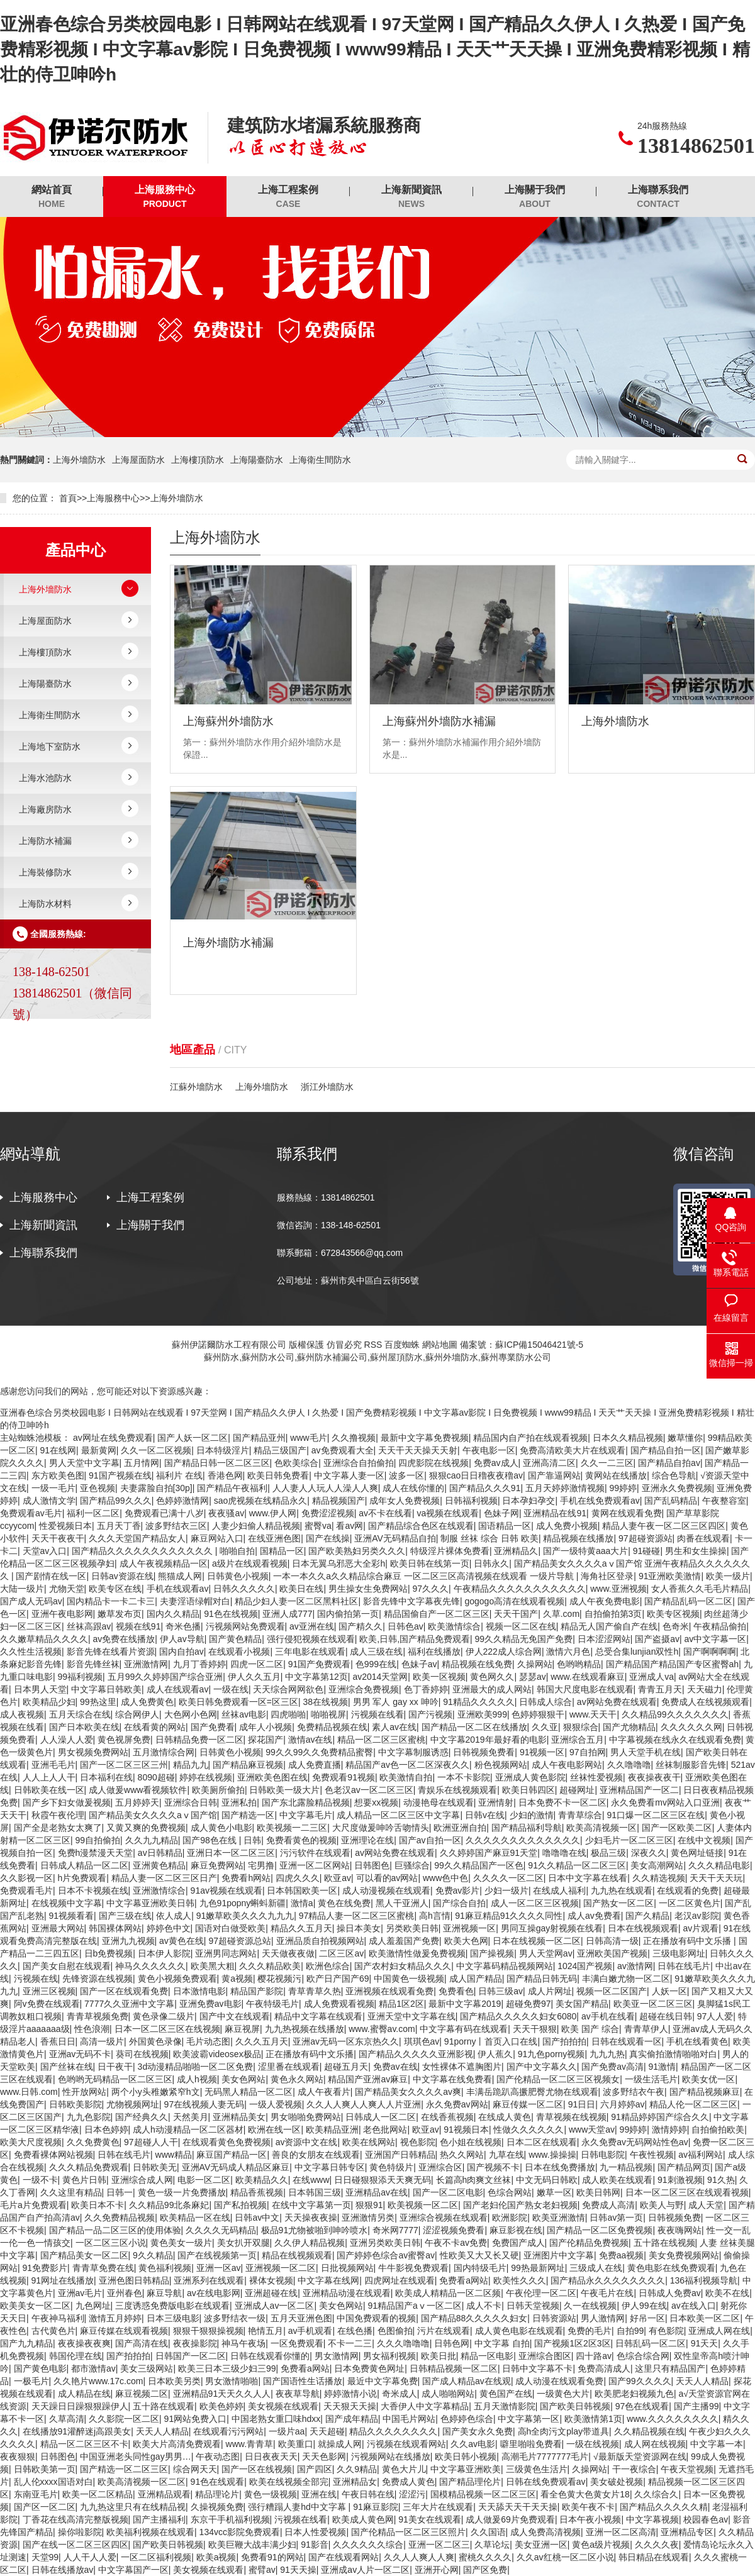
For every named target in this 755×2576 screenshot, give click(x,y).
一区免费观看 (297, 2343)
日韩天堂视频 (532, 2306)
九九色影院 (89, 2117)
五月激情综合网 (163, 1752)
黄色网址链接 (697, 1853)
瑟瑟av (532, 1677)
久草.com (561, 1614)
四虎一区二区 (256, 1664)
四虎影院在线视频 (433, 1463)
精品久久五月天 (301, 1928)
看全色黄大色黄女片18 (585, 2494)
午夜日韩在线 (368, 2494)
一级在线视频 (592, 2444)
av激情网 (635, 1966)
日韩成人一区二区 (380, 2117)
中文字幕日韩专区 (329, 2167)
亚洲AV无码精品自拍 (395, 1538)
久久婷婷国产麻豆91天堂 (489, 1853)
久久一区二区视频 (156, 1450)
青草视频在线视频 (571, 2117)
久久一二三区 (607, 1463)
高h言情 (434, 1916)
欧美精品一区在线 (195, 2217)
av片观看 (701, 1928)
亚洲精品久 (516, 1551)
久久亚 (545, 1727)
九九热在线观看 (621, 1890)
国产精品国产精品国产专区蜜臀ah (672, 1664)
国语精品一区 (504, 1526)
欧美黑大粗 (213, 1966)
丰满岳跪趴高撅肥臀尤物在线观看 (532, 2092)
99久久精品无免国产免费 (524, 1639)
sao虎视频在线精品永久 (261, 1501)
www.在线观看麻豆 (587, 1677)
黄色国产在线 (505, 2394)
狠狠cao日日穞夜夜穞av (476, 1475)
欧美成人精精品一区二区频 (448, 2293)
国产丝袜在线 (66, 2067)
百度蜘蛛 (402, 1345)
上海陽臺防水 (256, 460)
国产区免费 (485, 2570)
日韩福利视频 (471, 1501)
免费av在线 (395, 2067)
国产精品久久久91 (485, 1488)
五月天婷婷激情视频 (565, 1488)
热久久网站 (462, 2155)
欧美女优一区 (708, 2079)
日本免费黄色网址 (369, 2368)
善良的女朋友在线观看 (316, 2155)
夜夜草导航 (298, 2394)
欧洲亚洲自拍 (459, 1828)
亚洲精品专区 (687, 2532)
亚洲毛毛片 (53, 1765)
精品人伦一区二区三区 (693, 2104)
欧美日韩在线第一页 (429, 1563)
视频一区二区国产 (611, 1991)
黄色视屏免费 (124, 1740)
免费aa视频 (621, 2255)
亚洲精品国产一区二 (639, 1790)
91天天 (705, 2343)
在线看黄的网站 (155, 1727)
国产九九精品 (26, 2343)
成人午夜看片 (324, 2092)
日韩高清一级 (612, 1941)
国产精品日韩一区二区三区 (217, 1463)
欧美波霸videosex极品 (216, 2054)
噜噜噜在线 (564, 1853)
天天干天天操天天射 (417, 1450)
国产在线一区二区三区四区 (75, 2545)
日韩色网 (451, 2343)
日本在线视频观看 (643, 1928)
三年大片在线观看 (438, 2507)
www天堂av (592, 2129)
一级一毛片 (53, 1488)
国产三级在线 (125, 1916)
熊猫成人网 (180, 1576)
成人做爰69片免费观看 (510, 2519)
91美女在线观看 (429, 2519)
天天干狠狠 (535, 2029)
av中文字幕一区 (716, 1639)
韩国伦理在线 (75, 2356)
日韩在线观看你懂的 (270, 2356)
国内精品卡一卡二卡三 (111, 1601)
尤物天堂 (66, 1589)
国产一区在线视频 (256, 2469)
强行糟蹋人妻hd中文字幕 (298, 2507)
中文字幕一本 (716, 2444)
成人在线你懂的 (413, 1488)
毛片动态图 (208, 2041)
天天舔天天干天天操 (517, 2507)
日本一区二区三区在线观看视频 (687, 2192)
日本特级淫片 (222, 1450)
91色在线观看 (218, 2482)
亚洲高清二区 (549, 1463)
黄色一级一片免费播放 (182, 2192)
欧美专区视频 (673, 1614)
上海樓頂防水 (197, 460)
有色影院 (666, 2331)
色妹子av (419, 1664)
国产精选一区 (247, 1815)
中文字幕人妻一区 (349, 1475)
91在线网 (58, 1450)
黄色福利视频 (164, 2268)
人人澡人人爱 (66, 1740)
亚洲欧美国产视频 (612, 1953)
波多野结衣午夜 (633, 2092)
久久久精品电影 (719, 1865)
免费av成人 (496, 1463)
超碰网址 (577, 1790)
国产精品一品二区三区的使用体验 (115, 2230)
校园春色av (705, 2519)
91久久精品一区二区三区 (577, 1865)
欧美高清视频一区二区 (142, 2482)
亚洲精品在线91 (554, 1513)
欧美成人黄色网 (363, 2519)
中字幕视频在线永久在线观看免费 (675, 1740)
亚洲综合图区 (544, 2356)
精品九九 (190, 1765)
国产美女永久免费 (477, 2431)
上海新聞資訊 (411, 197)
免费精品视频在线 (332, 1727)
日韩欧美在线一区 (49, 1790)
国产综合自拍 (459, 1903)
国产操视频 (492, 1953)
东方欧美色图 (57, 1475)
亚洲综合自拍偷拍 (358, 1463)
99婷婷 (623, 1488)
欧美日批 (438, 2356)
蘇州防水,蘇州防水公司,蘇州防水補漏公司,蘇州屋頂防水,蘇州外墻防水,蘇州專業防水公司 (377, 1357)
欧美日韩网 (598, 2192)
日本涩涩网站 (604, 1639)
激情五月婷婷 (115, 2318)
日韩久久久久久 (244, 1589)
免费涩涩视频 (327, 1513)
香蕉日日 (58, 2041)
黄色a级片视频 (601, 2545)
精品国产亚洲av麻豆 (368, 2079)
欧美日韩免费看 (278, 1475)
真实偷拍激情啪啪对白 (673, 2054)
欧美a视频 (216, 2557)
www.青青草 (249, 2444)
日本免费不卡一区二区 (562, 1802)
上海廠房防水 (45, 809)
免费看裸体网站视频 (53, 2155)
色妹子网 (501, 1513)
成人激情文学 (49, 1501)
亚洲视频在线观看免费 (389, 1991)
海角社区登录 (607, 1576)
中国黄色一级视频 (409, 1979)
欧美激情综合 (454, 1626)
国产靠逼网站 (554, 1475)
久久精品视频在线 (649, 2431)
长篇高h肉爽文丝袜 (474, 2180)
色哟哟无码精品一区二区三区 (115, 2079)
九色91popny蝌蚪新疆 (242, 1903)
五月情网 (141, 1463)
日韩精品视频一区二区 (454, 2368)
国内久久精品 (173, 1614)
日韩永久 (491, 1563)
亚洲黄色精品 (159, 1865)
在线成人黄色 (504, 2117)
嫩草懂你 (685, 1438)
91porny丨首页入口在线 (491, 2041)
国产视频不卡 (493, 2167)
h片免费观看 (82, 1878)
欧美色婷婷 (221, 2406)
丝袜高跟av (89, 1626)
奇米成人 (399, 2394)
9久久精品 (153, 2255)
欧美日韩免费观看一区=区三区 (238, 1702)
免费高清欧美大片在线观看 (572, 1450)
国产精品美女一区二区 (84, 2255)
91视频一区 (542, 1752)
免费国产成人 (518, 2243)
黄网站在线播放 (616, 1475)
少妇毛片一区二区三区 (629, 1840)
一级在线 (231, 1689)
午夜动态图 (218, 2456)
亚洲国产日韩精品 (400, 2155)
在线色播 (354, 2331)
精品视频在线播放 (578, 1538)
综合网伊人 (137, 1714)
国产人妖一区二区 (192, 1438)
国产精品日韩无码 (541, 1979)
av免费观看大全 (342, 1450)
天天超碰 (327, 2431)
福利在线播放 (434, 1651)
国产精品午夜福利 (232, 1488)
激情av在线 (310, 1740)
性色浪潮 (91, 2029)
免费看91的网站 (272, 2557)
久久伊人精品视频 (309, 2243)
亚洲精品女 (355, 2482)
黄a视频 (237, 1979)
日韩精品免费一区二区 (199, 1740)
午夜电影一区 (488, 1450)
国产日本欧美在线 (84, 1727)
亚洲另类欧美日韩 (385, 2243)
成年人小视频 (265, 1727)
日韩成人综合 (545, 1702)
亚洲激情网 (146, 1664)
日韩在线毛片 (683, 1966)
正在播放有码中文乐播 (688, 1941)
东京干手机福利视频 (230, 2519)
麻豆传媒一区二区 (528, 2104)
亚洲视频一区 (469, 1928)
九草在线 (506, 2155)
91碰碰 (647, 1551)
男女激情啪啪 (231, 2381)
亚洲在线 (319, 2494)
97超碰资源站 (645, 1538)
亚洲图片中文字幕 (558, 2255)
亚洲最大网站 (57, 1928)
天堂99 (45, 2557)
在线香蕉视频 (447, 2117)
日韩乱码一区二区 (650, 2343)
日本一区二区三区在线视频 (167, 2029)
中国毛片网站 (409, 2419)
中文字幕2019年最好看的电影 (488, 1740)
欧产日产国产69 (337, 1979)
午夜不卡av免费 (456, 2243)
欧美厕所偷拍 (218, 1790)
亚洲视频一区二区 (280, 2268)
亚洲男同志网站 (226, 1953)
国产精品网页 (683, 2167)
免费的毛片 (590, 2331)
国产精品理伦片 (470, 2482)
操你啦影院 (80, 2532)
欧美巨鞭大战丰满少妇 (252, 2545)
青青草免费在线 (103, 2268)
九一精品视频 (626, 2167)
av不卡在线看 (385, 1513)
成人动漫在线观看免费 (559, 2381)
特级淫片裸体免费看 (449, 1551)
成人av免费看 (594, 1916)
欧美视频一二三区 (292, 1828)
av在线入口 (693, 2306)
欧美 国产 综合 (590, 2029)
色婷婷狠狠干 (538, 1714)
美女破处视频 (616, 2482)
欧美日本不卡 (97, 2205)
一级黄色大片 (563, 2394)
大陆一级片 (22, 1589)
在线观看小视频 (239, 1651)
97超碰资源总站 (239, 1941)
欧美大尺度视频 (31, 2142)
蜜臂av (262, 2570)
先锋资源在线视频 (97, 1979)
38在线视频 (325, 1702)
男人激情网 (603, 2318)
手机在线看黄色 (697, 2041)
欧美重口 (295, 2444)
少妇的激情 (532, 1815)
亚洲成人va (651, 1677)
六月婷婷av (622, 2104)
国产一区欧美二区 (677, 1828)
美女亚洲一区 (541, 2545)
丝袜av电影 (243, 1714)
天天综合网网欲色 (288, 1689)
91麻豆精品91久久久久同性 (508, 1916)
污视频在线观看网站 (406, 2444)
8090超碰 (156, 1777)
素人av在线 (394, 1727)
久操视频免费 (217, 2507)
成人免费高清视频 (545, 2532)
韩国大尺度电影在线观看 (585, 1689)
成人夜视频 (22, 1714)
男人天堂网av (546, 1953)
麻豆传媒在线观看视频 (124, 2331)
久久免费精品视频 (119, 2217)
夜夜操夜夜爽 (84, 2343)
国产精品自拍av (669, 1463)
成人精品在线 (84, 2394)
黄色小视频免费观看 (177, 1979)
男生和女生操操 (696, 1551)
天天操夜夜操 (310, 2217)
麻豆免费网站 (217, 1865)
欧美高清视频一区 (601, 1828)
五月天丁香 (119, 1526)
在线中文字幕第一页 (311, 2205)
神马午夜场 (243, 2343)
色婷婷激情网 (182, 1501)
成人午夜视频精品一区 (164, 1563)
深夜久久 (648, 1853)
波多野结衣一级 (235, 2318)
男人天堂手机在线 (645, 1752)
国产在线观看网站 (343, 2557)
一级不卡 (40, 2180)
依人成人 (173, 1916)
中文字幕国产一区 (133, 2570)
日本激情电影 (199, 1991)
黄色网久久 (492, 1677)
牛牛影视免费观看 (413, 2268)
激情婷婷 (669, 2129)
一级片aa (287, 2431)
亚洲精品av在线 (376, 2192)
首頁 (68, 498)
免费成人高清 (608, 2205)
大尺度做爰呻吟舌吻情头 (380, 1828)
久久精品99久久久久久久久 (675, 1714)
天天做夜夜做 (288, 1953)
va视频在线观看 (448, 1513)
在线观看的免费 (688, 1890)
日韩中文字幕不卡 (537, 2368)
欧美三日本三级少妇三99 (227, 2368)
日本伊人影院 (164, 1953)
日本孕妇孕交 (528, 1501)
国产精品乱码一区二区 (688, 1601)
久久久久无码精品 (221, 2230)
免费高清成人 (604, 2368)
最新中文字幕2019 (464, 2004)
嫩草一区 (554, 2192)
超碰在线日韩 (665, 2016)
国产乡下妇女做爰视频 (67, 1802)
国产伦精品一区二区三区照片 (408, 2532)
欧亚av (337, 1878)
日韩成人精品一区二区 (84, 1865)
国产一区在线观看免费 (124, 1991)
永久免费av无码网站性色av (634, 2142)
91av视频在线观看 (226, 1890)
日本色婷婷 (106, 2129)
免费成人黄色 (408, 2482)
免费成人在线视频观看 (705, 1702)
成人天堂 (706, 2205)
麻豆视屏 (242, 2029)
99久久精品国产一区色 (478, 1865)
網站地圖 (439, 1345)
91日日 (582, 2104)
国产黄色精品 (235, 1639)
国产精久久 (360, 1626)
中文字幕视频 (652, 2519)
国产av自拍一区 (430, 1840)
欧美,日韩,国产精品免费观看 (414, 1639)
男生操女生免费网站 (368, 1589)
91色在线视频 (231, 1614)
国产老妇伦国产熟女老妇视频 (520, 2205)
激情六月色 (568, 1651)
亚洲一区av (218, 2268)
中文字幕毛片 (305, 1815)
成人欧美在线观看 (617, 2180)
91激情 (662, 2067)
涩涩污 (412, 2494)
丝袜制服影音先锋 (691, 1765)
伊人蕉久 (495, 2054)
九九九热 (607, 2054)
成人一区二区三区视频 (535, 1903)
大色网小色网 (190, 1714)
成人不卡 (483, 2306)
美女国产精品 (582, 2004)
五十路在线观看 (163, 2406)
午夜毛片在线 (607, 2293)
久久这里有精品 (71, 2192)
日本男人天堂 (40, 1689)
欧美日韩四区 (528, 1790)
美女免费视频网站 (684, 2255)
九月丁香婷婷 (199, 1664)
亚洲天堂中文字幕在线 (411, 2016)
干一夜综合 (634, 2469)
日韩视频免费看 (484, 1752)
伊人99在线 (644, 2306)
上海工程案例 (288, 197)
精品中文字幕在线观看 (318, 2016)
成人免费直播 (314, 1765)
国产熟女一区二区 (618, 1903)
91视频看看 (71, 1916)
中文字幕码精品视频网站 (504, 1966)
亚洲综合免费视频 (363, 1689)
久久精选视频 (658, 1878)
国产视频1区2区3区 (572, 2343)
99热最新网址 (538, 2268)
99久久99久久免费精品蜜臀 (319, 1752)
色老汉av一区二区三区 (369, 1790)
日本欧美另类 (174, 2381)
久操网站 (534, 1664)
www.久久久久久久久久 (672, 2419)
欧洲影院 (509, 2217)
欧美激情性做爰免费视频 (417, 1953)
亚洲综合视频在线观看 (444, 2217)
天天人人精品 (702, 2381)
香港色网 (225, 1475)
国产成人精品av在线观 (466, 2381)
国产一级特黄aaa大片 (585, 1551)
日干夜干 (115, 2067)
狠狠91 (369, 2205)
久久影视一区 (26, 1878)
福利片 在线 (179, 1475)
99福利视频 (80, 1677)
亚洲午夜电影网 (62, 1614)
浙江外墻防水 (327, 1087)
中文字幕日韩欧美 (106, 1689)
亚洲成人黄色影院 (530, 1777)
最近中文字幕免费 (382, 2381)
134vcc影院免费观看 (239, 2532)
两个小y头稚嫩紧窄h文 (155, 2092)
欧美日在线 (301, 1589)
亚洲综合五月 (577, 1740)
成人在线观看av (178, 1689)
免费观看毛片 (26, 1890)
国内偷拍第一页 (348, 1614)
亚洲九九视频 (128, 1941)
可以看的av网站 (387, 1878)
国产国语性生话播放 (302, 2381)
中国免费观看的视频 (376, 2318)
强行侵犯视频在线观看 (311, 1639)
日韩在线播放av (62, 2570)
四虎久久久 (298, 1878)
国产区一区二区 (45, 2507)
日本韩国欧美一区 (302, 1890)
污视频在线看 (377, 1714)
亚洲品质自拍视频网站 (320, 1941)
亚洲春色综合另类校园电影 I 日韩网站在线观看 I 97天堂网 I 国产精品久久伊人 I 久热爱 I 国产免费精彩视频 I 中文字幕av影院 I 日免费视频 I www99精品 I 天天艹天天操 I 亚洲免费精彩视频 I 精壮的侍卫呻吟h (375, 49)
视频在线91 (138, 1626)
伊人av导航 (182, 1639)
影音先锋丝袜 (93, 1664)
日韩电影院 (603, 2155)
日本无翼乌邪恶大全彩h (338, 1563)
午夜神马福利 (57, 2318)
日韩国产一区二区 (190, 2356)
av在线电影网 (213, 2293)
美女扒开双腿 (243, 2243)
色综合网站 (510, 2192)
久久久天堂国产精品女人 (137, 1538)
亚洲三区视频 (49, 1991)
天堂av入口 (45, 1551)
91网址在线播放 (62, 2280)
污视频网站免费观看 (245, 1626)
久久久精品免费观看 (88, 2167)
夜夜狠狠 (17, 2456)
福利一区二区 (93, 1513)
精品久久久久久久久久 (393, 2431)
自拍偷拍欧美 (717, 2129)
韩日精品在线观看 (653, 2557)
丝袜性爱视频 (596, 1777)
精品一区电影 (487, 2356)
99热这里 (98, 1702)
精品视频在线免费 (477, 1664)
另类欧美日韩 (412, 1928)
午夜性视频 (652, 2155)
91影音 (314, 2545)
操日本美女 (359, 1928)
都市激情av (93, 2368)
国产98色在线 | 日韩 (221, 1840)
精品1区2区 (401, 2004)
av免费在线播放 (124, 1639)
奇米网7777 (395, 2230)
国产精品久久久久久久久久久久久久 (143, 1551)
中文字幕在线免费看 (452, 2079)
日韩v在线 (485, 1815)
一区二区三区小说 (111, 2243)
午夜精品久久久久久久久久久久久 (520, 1589)
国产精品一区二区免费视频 (599, 2230)
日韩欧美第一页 (45, 2469)
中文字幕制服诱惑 (413, 1752)
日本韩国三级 (314, 2192)
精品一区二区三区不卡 (84, 2444)
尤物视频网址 (132, 2104)
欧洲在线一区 (274, 2129)
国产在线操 (328, 1538)
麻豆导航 (164, 2293)
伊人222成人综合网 (504, 1651)
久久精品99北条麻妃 (169, 2205)
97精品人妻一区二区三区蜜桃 (357, 1916)
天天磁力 (704, 1689)
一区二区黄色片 (689, 1903)
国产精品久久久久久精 (664, 2507)
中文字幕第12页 (316, 1677)
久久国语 (488, 2532)
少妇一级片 (506, 1890)
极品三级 (608, 1853)
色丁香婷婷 (426, 1689)
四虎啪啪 (288, 1714)
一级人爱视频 (275, 2104)
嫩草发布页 (120, 1614)
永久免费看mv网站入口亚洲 (665, 1802)
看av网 (349, 1526)
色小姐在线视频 (470, 2142)
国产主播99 (696, 2406)
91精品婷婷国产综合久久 (660, 2117)
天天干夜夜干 (57, 1538)
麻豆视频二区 (141, 2394)
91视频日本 (466, 2129)
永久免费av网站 (457, 2104)
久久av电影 (472, 2444)
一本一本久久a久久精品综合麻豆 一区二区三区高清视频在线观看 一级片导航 (424, 1576)
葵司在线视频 (142, 2054)
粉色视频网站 (500, 1765)
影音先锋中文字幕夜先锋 (411, 1601)
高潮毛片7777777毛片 (545, 2456)
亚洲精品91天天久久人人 (222, 2394)
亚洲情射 (495, 1802)
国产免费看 (213, 1727)
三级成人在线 (595, 2268)
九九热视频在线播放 (304, 2029)
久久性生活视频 (31, 1651)
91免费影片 (45, 2268)
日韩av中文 (257, 2217)
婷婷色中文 (169, 1928)
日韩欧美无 (155, 2167)
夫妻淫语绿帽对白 (195, 1601)
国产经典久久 (141, 2117)
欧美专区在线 (115, 1589)
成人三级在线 (376, 1651)
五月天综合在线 (80, 1714)
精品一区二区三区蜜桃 (381, 1740)
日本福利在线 (106, 1777)
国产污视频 (430, 1714)
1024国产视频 (584, 1966)
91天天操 (298, 2570)
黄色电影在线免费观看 (671, 2268)
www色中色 (445, 1878)
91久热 (721, 2180)
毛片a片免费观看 (33, 2205)
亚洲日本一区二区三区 (231, 1853)
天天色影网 (324, 2456)
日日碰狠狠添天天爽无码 (382, 2180)
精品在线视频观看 (297, 2255)
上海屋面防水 (138, 460)
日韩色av (405, 1626)
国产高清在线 (141, 2343)
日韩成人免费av (670, 2293)
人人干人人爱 (90, 2557)
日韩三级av (500, 1991)
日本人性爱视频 (315, 2532)
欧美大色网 (466, 1941)
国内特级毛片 (480, 2268)
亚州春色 (124, 2293)
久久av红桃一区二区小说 (565, 2557)
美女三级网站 (146, 2368)
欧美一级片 (728, 1576)
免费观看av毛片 (31, 1513)
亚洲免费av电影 (210, 2004)
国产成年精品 (351, 2419)
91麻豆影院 (375, 2507)
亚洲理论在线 (367, 1840)
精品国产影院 (256, 1991)
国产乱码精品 (670, 1501)
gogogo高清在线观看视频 (514, 1601)
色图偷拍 (395, 2331)
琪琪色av (422, 2041)
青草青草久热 (314, 1991)
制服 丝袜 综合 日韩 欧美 (489, 1538)
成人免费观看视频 (339, 2004)
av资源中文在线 (307, 2142)
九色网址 (93, 2306)
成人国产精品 (475, 1979)
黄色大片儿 (404, 2469)
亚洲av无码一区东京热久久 (346, 2041)
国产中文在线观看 (234, 2016)
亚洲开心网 (437, 2570)
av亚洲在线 (311, 1626)
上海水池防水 (45, 778)
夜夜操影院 (195, 2343)
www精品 (173, 2155)
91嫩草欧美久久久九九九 (245, 1916)
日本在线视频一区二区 (537, 1941)
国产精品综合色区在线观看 (421, 1526)
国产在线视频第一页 (217, 2255)
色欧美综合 (296, 1463)
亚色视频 (97, 1488)
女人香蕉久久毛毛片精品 (699, 1589)
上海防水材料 (45, 904)
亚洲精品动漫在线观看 (347, 2293)
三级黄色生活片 (537, 2469)
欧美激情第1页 (593, 2419)
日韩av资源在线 (122, 1576)
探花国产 (265, 1740)
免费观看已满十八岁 (164, 1513)
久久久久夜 (657, 2545)
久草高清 (66, 2419)
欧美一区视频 (439, 1677)
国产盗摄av (657, 1639)
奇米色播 (183, 1626)
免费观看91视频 (343, 1777)
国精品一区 (282, 1551)
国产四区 (314, 2469)
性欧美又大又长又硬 (479, 2255)
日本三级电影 (173, 2318)
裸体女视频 (271, 2280)
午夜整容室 (724, 1501)
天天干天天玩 (716, 1878)
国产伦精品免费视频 (589, 2243)
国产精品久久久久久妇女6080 (518, 2016)
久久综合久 (656, 2494)
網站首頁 (51, 197)
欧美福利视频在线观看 (150, 2532)
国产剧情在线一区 (51, 1576)
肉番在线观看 (703, 1538)
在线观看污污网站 (228, 2431)
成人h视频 (197, 2079)
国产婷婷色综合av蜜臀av (386, 2255)
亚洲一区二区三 (439, 2545)
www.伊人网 (272, 1513)
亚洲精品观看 (164, 2494)
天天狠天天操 (349, 2406)
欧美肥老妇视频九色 (634, 2394)
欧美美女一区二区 (35, 2306)
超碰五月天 (346, 2067)
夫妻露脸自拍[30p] (156, 1488)
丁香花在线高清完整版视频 (75, 2519)
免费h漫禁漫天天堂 (95, 1853)
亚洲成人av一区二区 (275, 2306)
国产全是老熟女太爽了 (58, 1828)
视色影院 (417, 2142)
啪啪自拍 (237, 1551)
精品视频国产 (338, 1501)
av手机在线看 (608, 2016)
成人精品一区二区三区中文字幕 (398, 1815)
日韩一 (119, 2192)
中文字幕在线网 (328, 2280)
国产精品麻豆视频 (248, 1765)
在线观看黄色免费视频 (226, 2142)
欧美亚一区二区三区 (653, 2004)
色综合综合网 (643, 2356)
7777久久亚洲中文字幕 (129, 2004)
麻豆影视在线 (515, 2230)
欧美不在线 (727, 2293)
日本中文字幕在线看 (587, 1878)
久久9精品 (357, 2469)
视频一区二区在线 (521, 1626)
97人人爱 (715, 2016)
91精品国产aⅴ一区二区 (414, 2306)
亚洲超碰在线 (271, 2293)
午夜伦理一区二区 (541, 2293)
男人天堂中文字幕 (84, 1463)
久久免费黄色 (93, 2142)
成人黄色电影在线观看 (519, 2331)
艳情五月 (265, 2331)
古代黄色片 (53, 2331)
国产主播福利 (159, 2519)
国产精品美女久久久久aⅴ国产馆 (153, 1815)
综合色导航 (674, 1475)
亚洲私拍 (239, 1802)
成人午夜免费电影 (604, 1601)
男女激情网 (337, 2356)
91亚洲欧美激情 (670, 1576)
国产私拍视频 (240, 2205)
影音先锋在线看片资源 (111, 1651)
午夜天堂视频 (687, 2469)
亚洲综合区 (440, 2167)
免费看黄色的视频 (301, 1840)
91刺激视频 (680, 2180)
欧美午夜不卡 (588, 2507)
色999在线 (375, 1664)
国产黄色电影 (40, 2368)
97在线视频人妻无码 (204, 2104)
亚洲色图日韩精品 (134, 2280)
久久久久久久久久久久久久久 (523, 1840)
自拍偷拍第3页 (613, 1614)
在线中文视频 (704, 1840)
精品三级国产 (280, 1450)
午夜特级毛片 (272, 2004)
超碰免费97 (528, 2004)
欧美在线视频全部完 (288, 2482)
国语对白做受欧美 (230, 1928)
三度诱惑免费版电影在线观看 (172, 2306)
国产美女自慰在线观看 (67, 1966)
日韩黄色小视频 (238, 1576)
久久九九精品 (151, 1840)
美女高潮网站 (656, 1865)
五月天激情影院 (504, 2406)
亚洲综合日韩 (190, 1802)
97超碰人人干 (151, 2142)
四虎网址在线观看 (399, 2280)
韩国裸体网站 (115, 1928)
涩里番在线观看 (289, 2067)
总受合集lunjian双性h (636, 1651)
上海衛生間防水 (320, 460)
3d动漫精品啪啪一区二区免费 (196, 2067)
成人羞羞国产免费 (404, 1941)
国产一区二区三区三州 (124, 1765)
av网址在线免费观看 (113, 1438)
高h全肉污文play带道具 (563, 2431)
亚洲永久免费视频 (677, 1488)
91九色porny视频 (551, 2054)
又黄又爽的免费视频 (146, 1828)
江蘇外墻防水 (196, 1087)
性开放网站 (84, 2092)
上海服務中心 (165, 197)
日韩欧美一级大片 (284, 1790)
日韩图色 (371, 1865)
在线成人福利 (559, 1890)
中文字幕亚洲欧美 (465, 2469)
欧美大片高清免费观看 (177, 2444)
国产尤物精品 (629, 1727)
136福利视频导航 (703, 2280)
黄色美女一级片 (181, 2243)
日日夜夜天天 (271, 2456)
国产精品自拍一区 (665, 1450)
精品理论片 (217, 2494)
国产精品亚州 (259, 1438)
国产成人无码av (31, 1601)
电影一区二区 (203, 2180)
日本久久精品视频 (628, 1438)
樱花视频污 (279, 1979)
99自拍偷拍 (98, 1840)
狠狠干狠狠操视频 (208, 2331)
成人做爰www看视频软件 (138, 1790)
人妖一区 (669, 1991)
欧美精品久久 (261, 2180)
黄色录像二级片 (163, 2016)
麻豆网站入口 (217, 1538)
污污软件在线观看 (315, 1853)
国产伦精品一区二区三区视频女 (558, 2079)
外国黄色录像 (155, 2041)
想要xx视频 (376, 1802)
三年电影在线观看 (310, 1651)
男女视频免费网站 (93, 1752)
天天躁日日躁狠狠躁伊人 (79, 2406)
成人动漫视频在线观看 (386, 1890)
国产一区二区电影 (448, 2192)
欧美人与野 (662, 2205)
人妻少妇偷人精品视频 (256, 1526)
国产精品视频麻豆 (704, 2092)
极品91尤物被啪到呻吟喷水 (314, 2230)
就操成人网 (340, 2444)
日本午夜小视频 (590, 2519)
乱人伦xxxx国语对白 (53, 2482)
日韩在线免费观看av (546, 2482)
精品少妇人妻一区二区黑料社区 (296, 1601)
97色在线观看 (642, 2406)
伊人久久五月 (254, 1677)
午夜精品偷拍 (719, 1626)
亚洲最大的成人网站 (492, 1689)
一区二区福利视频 (156, 2557)
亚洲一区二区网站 (314, 1865)
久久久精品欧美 (270, 1966)
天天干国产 (516, 1614)
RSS (373, 1345)
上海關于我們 (535, 197)
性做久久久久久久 (528, 2129)
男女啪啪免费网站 (306, 2117)
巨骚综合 (412, 1865)
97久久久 (431, 1589)
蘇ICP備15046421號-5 (539, 1345)
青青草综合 (580, 1815)
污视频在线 (36, 1979)
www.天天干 (593, 1714)
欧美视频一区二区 (423, 2205)
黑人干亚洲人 (402, 1903)
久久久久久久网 (691, 1727)
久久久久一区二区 (508, 1878)
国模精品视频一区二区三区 (483, 2494)
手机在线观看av (178, 1589)
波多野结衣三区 (176, 1526)
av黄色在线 (181, 1941)
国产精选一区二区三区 (124, 2469)
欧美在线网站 (368, 2142)
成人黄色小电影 (221, 1828)
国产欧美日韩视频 (575, 2406)
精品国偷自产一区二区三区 (436, 1614)
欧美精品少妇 (49, 1702)
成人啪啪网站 (448, 2394)
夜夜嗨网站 (679, 2230)
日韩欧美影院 (75, 2104)
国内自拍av (181, 1651)
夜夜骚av (226, 1513)
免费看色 (456, 1991)
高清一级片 (102, 2041)
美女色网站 (243, 2079)
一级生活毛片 (651, 2079)
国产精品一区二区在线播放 (474, 1727)
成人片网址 (550, 1991)
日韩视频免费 (674, 2217)
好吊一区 (647, 2318)
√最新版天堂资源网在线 (639, 2456)
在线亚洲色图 (274, 1538)
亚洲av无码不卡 (80, 2054)
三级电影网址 (678, 1953)
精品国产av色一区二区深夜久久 (407, 1765)
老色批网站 (385, 2129)
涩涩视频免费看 (453, 2230)
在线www (311, 2180)
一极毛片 (31, 2381)
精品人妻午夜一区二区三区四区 (663, 1526)
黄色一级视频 (270, 2494)
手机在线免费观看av (600, 1501)
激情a (302, 1903)
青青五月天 (660, 1689)
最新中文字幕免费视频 (425, 1438)
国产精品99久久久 (116, 1501)
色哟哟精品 (579, 1664)
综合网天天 (195, 2469)
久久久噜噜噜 (403, 2343)
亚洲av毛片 (80, 2293)
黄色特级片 (391, 2167)
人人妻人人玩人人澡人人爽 (325, 1488)
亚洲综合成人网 (142, 2180)
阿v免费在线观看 (47, 2004)
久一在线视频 (590, 2306)
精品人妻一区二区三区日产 (164, 1878)
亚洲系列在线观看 (209, 2280)
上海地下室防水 (50, 746)
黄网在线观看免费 (626, 1513)
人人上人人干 (49, 1777)
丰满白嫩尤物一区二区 (626, 1979)
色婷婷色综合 (466, 2419)
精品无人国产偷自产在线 (609, 1626)
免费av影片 (457, 1890)
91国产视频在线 (120, 1475)
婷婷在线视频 (205, 1777)
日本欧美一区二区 (704, 2318)
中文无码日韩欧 (547, 2180)
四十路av (594, 2356)
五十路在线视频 (664, 2243)
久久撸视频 (354, 1438)
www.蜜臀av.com (382, 2029)
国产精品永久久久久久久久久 (608, 2280)
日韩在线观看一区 (626, 2041)
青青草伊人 (646, 2029)
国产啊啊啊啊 (709, 1651)
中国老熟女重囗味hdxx (276, 2419)
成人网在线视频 (655, 2444)
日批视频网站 (347, 2268)
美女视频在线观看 (283, 2406)
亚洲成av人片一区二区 (365, 2570)
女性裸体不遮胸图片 (461, 2067)
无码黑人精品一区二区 (248, 2092)
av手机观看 (310, 2331)
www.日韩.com (29, 2092)
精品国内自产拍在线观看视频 (530, 1438)
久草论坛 (492, 2545)
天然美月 (190, 2117)
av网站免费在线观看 (617, 1702)
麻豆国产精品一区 (231, 2155)
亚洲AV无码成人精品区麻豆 (236, 2167)
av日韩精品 (160, 1853)
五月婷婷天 (137, 1802)
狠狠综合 (580, 1727)
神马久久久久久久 (150, 1966)
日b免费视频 (108, 1953)
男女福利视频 (389, 2356)
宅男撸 (261, 1865)
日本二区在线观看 (541, 2142)
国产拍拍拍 (564, 2041)
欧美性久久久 (519, 2280)
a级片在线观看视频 (250, 1563)
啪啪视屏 (328, 1714)
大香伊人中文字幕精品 (425, 2406)
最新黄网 (98, 1450)
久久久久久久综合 (368, 2545)
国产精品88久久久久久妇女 (474, 2318)
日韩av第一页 (616, 2217)
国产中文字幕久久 (541, 2067)
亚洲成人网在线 (719, 2331)
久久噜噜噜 (629, 1765)
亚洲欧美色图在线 (272, 1777)
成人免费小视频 (567, 1526)
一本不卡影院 (463, 1777)
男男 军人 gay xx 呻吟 (396, 1702)
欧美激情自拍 (405, 1777)
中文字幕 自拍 (502, 2343)
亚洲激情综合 (159, 1890)
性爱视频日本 (65, 1526)
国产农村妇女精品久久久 (402, 1966)
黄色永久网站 (297, 2079)
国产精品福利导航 (526, 1828)
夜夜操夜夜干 (654, 1777)
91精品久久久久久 (479, 1702)
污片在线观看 (443, 2331)
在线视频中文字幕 (66, 1903)
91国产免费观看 (319, 1664)
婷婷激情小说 (350, 2394)
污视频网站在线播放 (390, 2456)
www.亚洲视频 (618, 1589)
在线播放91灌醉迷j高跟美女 (77, 2431)
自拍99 (630, 2331)
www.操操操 (552, 2155)
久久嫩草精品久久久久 (44, 1639)
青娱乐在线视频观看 (457, 1790)
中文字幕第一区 (528, 2419)
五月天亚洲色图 (301, 2318)
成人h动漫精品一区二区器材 (188, 2129)
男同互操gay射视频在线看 (552, 1928)
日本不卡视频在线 (93, 1890)
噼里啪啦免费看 (531, 2444)
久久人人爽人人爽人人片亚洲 (363, 2104)
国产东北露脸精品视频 (306, 1802)
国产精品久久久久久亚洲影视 (416, 2054)
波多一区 (406, 1475)
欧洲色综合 (328, 1966)
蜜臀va (318, 1526)
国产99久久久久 (639, 2381)
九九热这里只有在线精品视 (133, 2507)
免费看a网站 (463, 2280)
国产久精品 (647, 1916)
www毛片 (308, 1438)
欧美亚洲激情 (558, 2217)
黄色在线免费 (344, 1903)
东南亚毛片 (36, 2494)
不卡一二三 (350, 2343)
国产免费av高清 (612, 2067)
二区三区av (341, 1953)
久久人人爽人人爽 (419, 2557)
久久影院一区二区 (124, 2419)
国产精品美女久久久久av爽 (408, 2092)
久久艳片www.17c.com (98, 2381)
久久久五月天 (261, 2041)
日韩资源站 (554, 2318)
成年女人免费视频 (404, 1501)
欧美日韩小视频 (465, 2456)
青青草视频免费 (97, 2016)
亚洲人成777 (287, 1614)
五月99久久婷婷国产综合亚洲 (165, 1677)
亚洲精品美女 (239, 2117)
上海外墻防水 (79, 460)
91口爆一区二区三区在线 (656, 1815)
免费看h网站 (246, 1878)
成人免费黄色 (147, 1702)
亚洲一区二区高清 (621, 2532)
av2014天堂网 (380, 1677)
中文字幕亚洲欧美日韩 (150, 1903)
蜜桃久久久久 (485, 2557)
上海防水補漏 (45, 841)
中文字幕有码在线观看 (464, 2029)
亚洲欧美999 (482, 1714)
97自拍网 (587, 1752)
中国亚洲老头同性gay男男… (135, 2456)
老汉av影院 (696, 1916)
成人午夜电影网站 (567, 1765)
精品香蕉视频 (256, 2192)
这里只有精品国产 (670, 2368)
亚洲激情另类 (368, 2217)
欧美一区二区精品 (97, 2494)
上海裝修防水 (45, 872)
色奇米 (676, 1626)
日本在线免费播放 (560, 2167)
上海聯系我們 (658, 197)
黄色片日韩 (84, 2180)
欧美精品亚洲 (332, 2129)
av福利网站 (700, 2155)
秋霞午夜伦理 (57, 1815)
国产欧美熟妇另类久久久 (356, 1551)
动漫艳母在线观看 (438, 1802)
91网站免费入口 (195, 2419)
